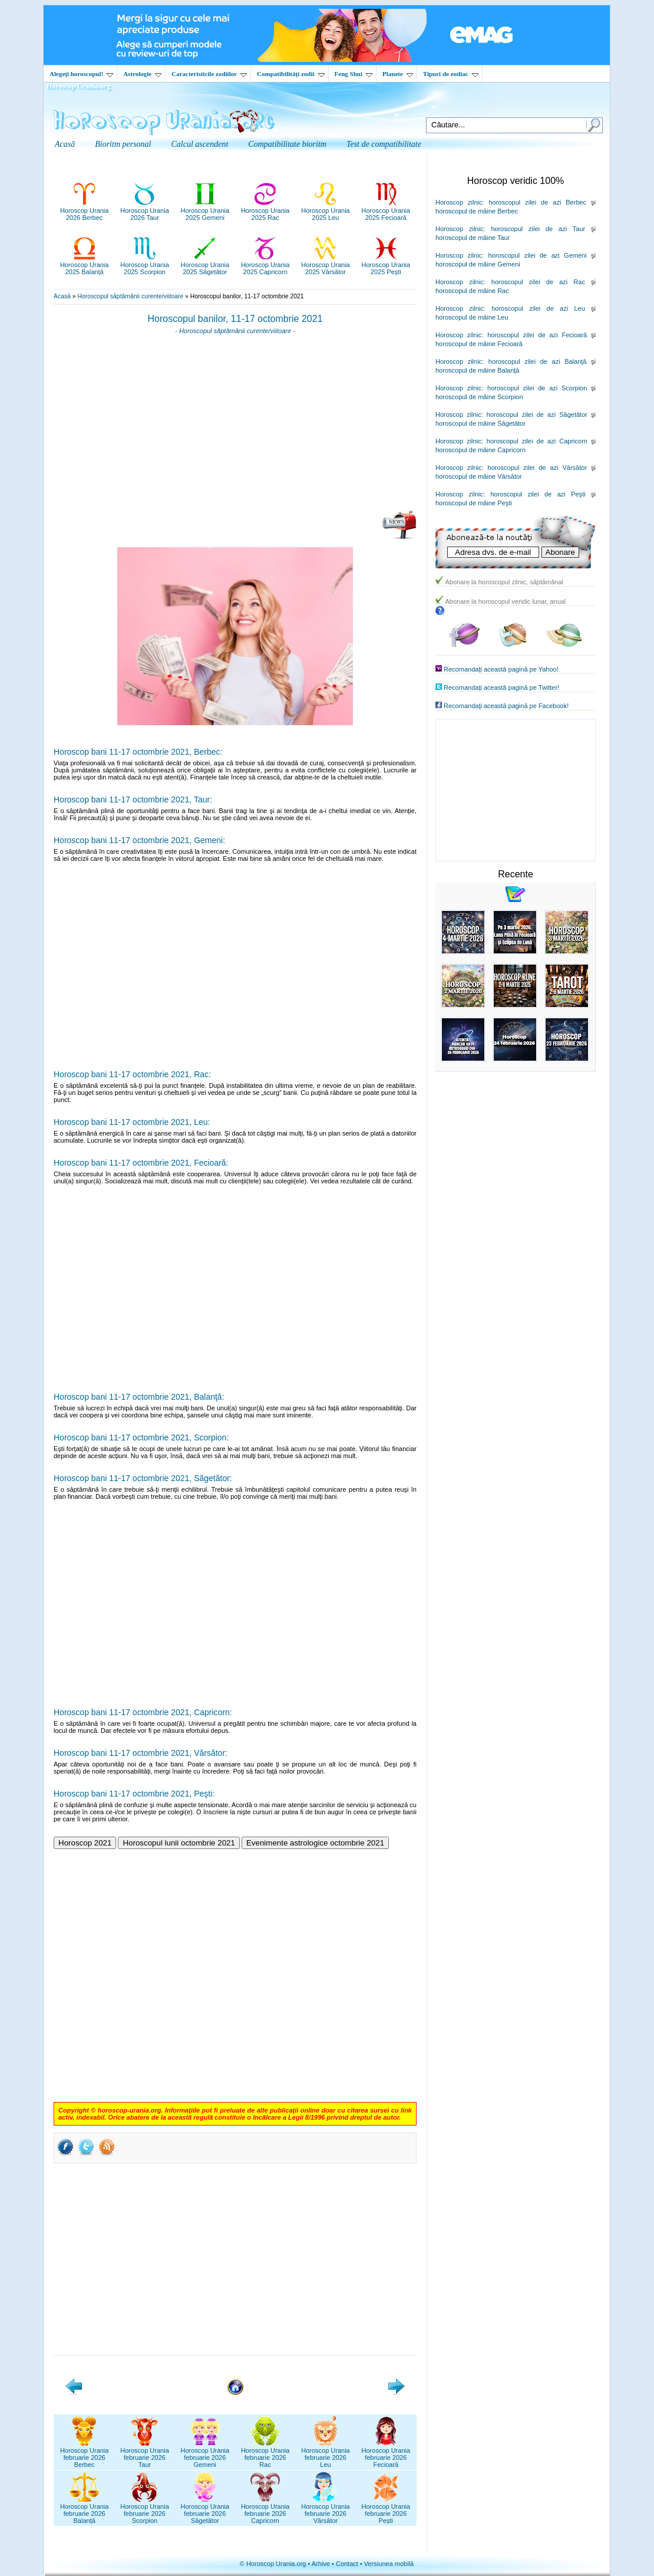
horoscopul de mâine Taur (472, 237)
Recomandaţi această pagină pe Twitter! (501, 687)
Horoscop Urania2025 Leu (325, 210)
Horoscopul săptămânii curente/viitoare (130, 296)
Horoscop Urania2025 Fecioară (386, 210)
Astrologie (142, 73)
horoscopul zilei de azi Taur (538, 228)
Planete (397, 73)
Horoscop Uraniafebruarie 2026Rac (265, 2454)
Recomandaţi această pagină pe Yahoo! (501, 669)
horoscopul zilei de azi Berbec (537, 202)
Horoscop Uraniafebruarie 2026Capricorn (265, 2510)
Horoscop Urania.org (78, 86)
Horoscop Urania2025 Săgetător (205, 264)
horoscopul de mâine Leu (471, 317)
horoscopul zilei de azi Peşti (537, 494)
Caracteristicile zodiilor (209, 73)
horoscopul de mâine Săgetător (480, 423)
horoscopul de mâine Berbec (476, 211)
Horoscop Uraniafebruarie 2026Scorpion (144, 2510)
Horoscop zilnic (458, 202)
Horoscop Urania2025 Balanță (84, 264)
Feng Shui (353, 73)
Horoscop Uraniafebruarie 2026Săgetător (205, 2510)
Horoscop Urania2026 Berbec (84, 210)
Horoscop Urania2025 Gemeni (205, 210)
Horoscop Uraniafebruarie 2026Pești (386, 2510)
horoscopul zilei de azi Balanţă (537, 361)
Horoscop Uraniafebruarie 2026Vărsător (325, 2510)
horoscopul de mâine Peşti (473, 502)
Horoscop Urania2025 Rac (265, 210)
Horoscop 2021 (84, 1842)
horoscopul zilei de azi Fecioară (537, 334)
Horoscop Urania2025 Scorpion (144, 264)
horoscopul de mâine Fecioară (479, 343)
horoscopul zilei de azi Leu (538, 308)
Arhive (321, 2563)
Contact (347, 2563)
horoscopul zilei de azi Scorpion (537, 388)
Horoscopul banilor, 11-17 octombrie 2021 (234, 319)
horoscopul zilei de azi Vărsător (537, 467)
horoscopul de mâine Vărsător (478, 476)
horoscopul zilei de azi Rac (538, 281)
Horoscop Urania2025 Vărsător (325, 264)
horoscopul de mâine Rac (472, 290)
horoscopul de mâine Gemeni (477, 264)
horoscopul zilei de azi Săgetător (537, 414)
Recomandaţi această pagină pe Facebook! (506, 705)
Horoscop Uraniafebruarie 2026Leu (325, 2454)
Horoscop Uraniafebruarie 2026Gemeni (205, 2454)
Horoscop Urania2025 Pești (386, 264)
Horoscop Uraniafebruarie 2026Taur (144, 2454)
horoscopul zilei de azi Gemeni (537, 255)
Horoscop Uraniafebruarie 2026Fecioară (386, 2454)
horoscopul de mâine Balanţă (477, 370)
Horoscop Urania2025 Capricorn (265, 264)
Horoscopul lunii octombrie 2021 (178, 1842)
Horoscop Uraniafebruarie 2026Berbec (84, 2454)
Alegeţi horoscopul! (81, 73)
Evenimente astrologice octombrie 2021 (315, 1842)
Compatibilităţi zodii (290, 73)
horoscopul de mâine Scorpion (479, 396)
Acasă (62, 296)
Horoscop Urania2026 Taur (144, 210)
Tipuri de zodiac (450, 73)
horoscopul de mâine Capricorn (480, 449)
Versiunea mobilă (389, 2563)
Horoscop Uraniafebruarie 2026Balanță (84, 2510)
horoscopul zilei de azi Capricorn (537, 441)
